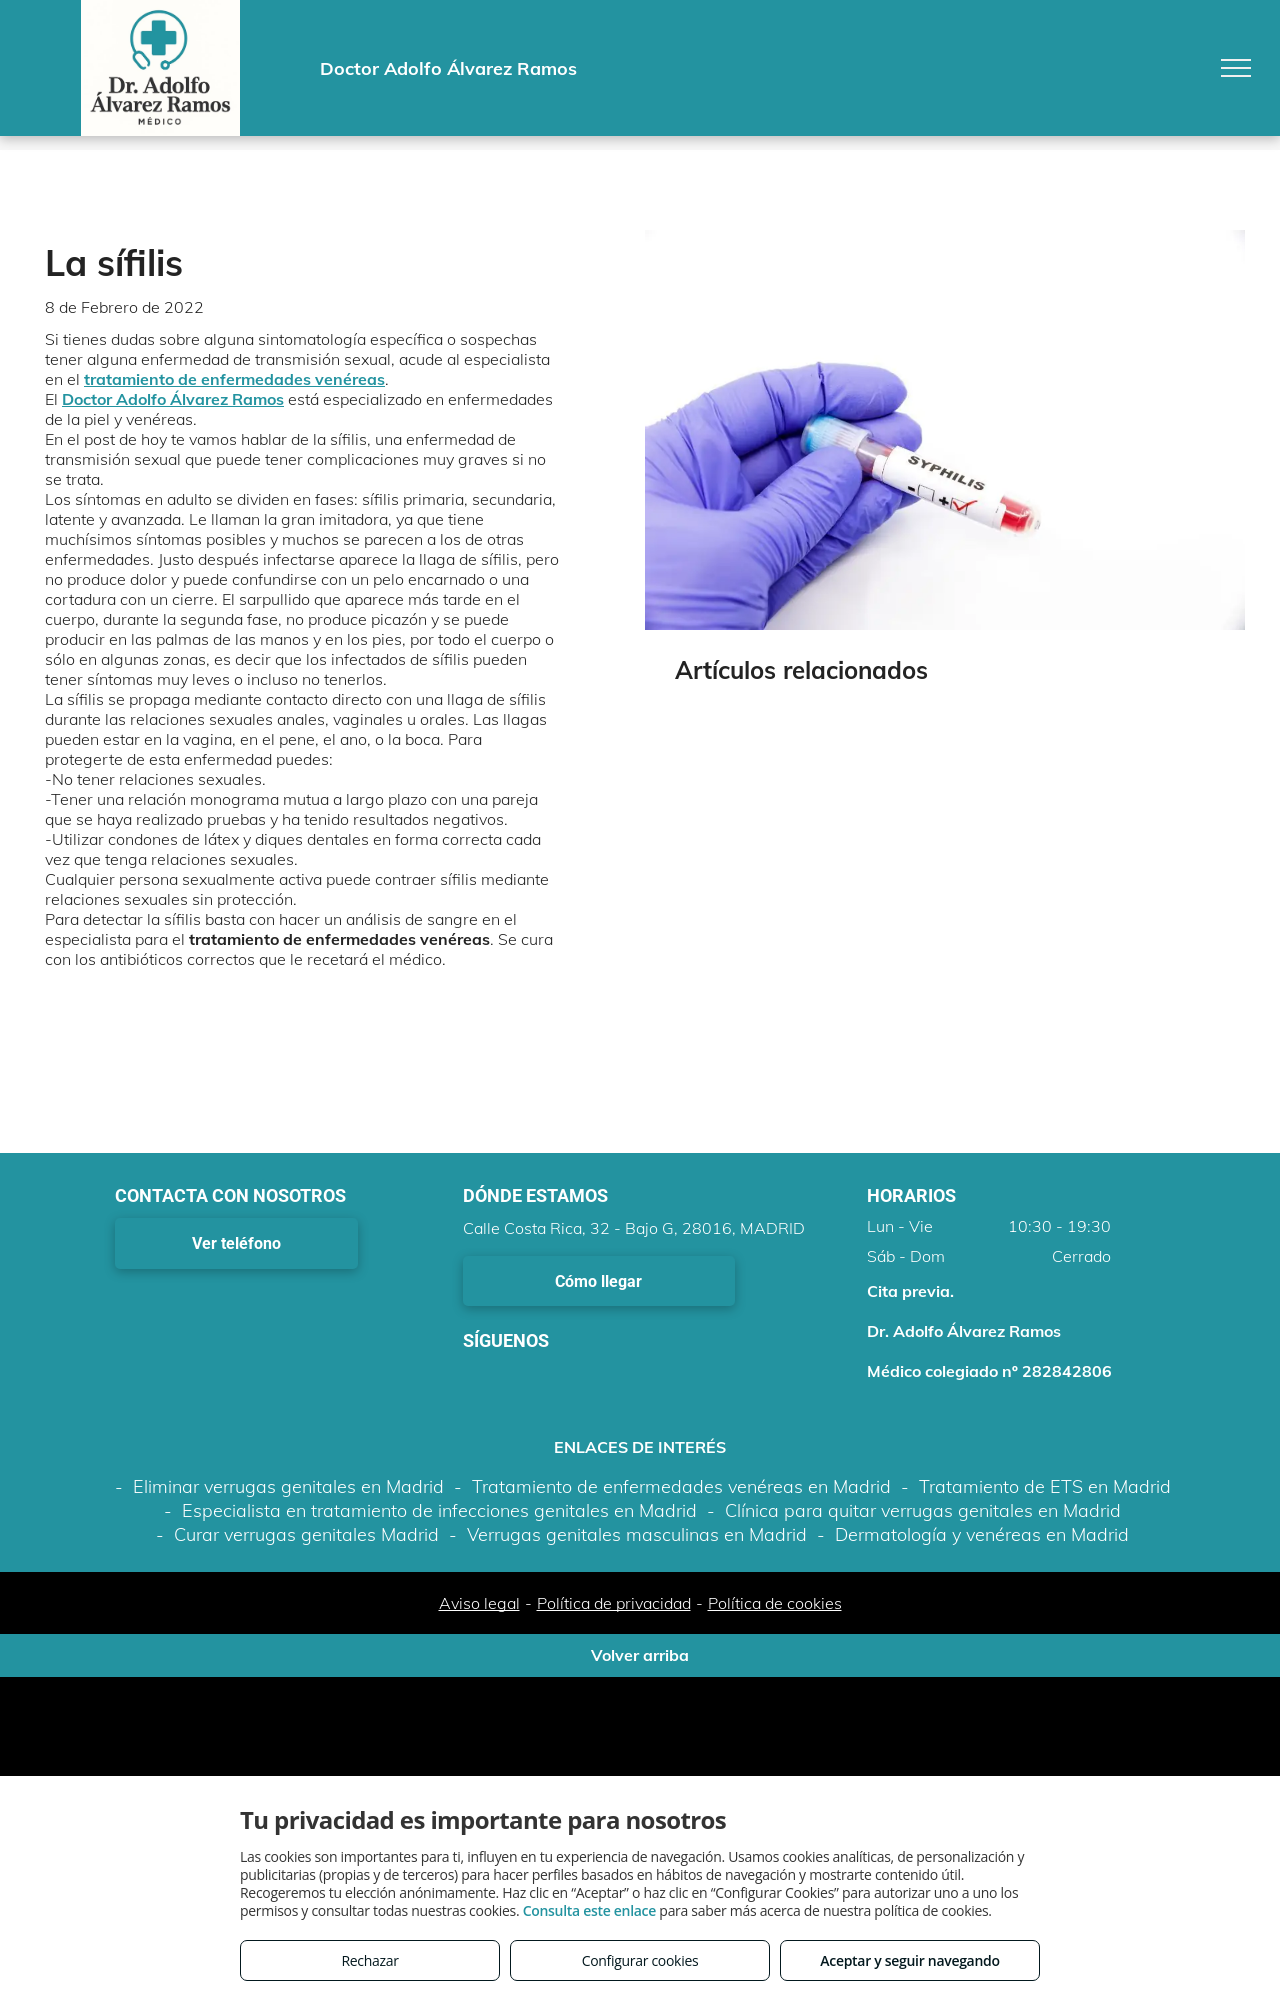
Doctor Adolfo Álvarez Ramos (173, 399)
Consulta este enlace (589, 1910)
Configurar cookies (640, 1960)
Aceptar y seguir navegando (909, 1960)
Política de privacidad (614, 1603)
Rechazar (369, 1960)
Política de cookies (775, 1603)
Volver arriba (640, 1655)
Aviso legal (479, 1603)
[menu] (1236, 68)
